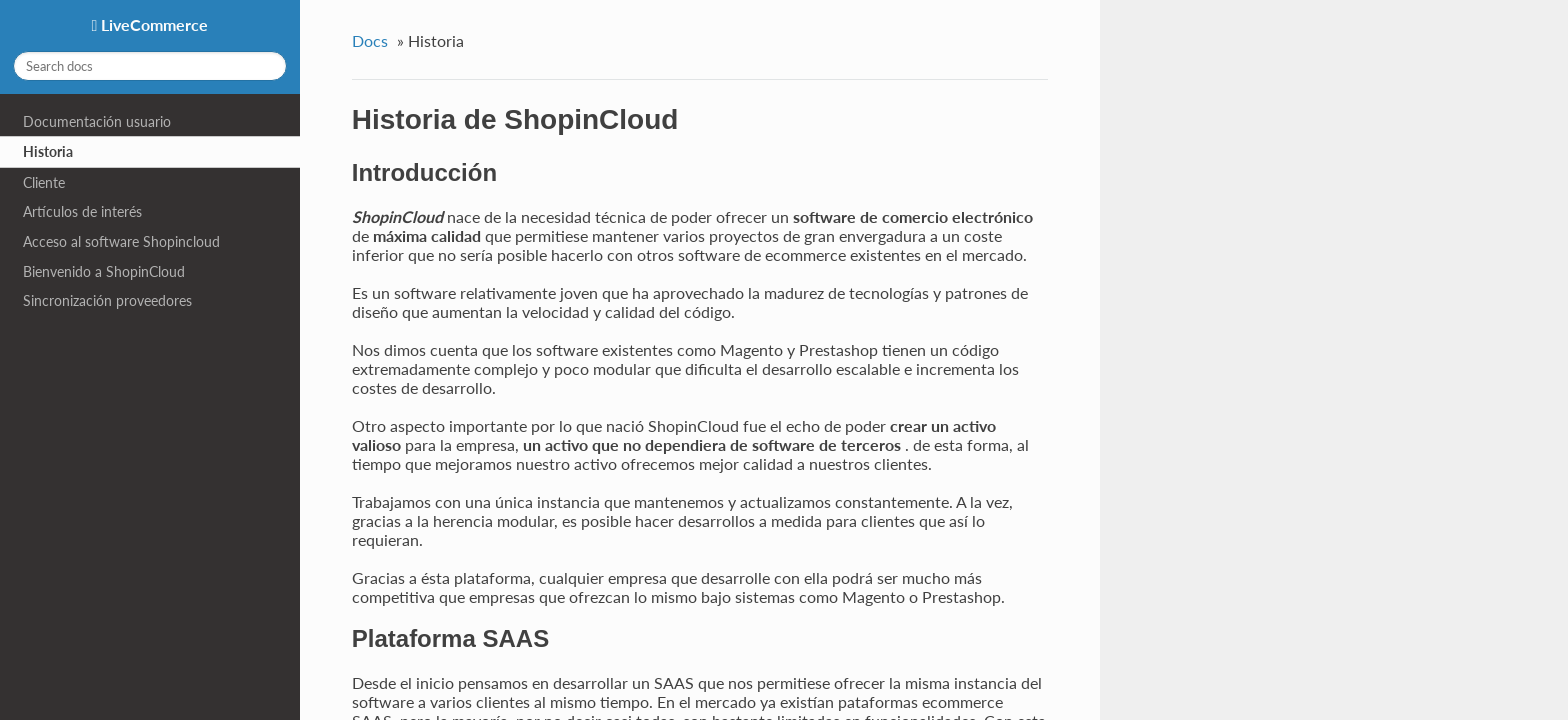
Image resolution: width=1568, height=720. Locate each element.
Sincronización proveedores (107, 300)
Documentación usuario (97, 121)
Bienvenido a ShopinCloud (104, 271)
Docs (370, 40)
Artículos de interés (82, 211)
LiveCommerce (152, 24)
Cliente (44, 182)
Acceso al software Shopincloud (121, 241)
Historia (48, 151)
